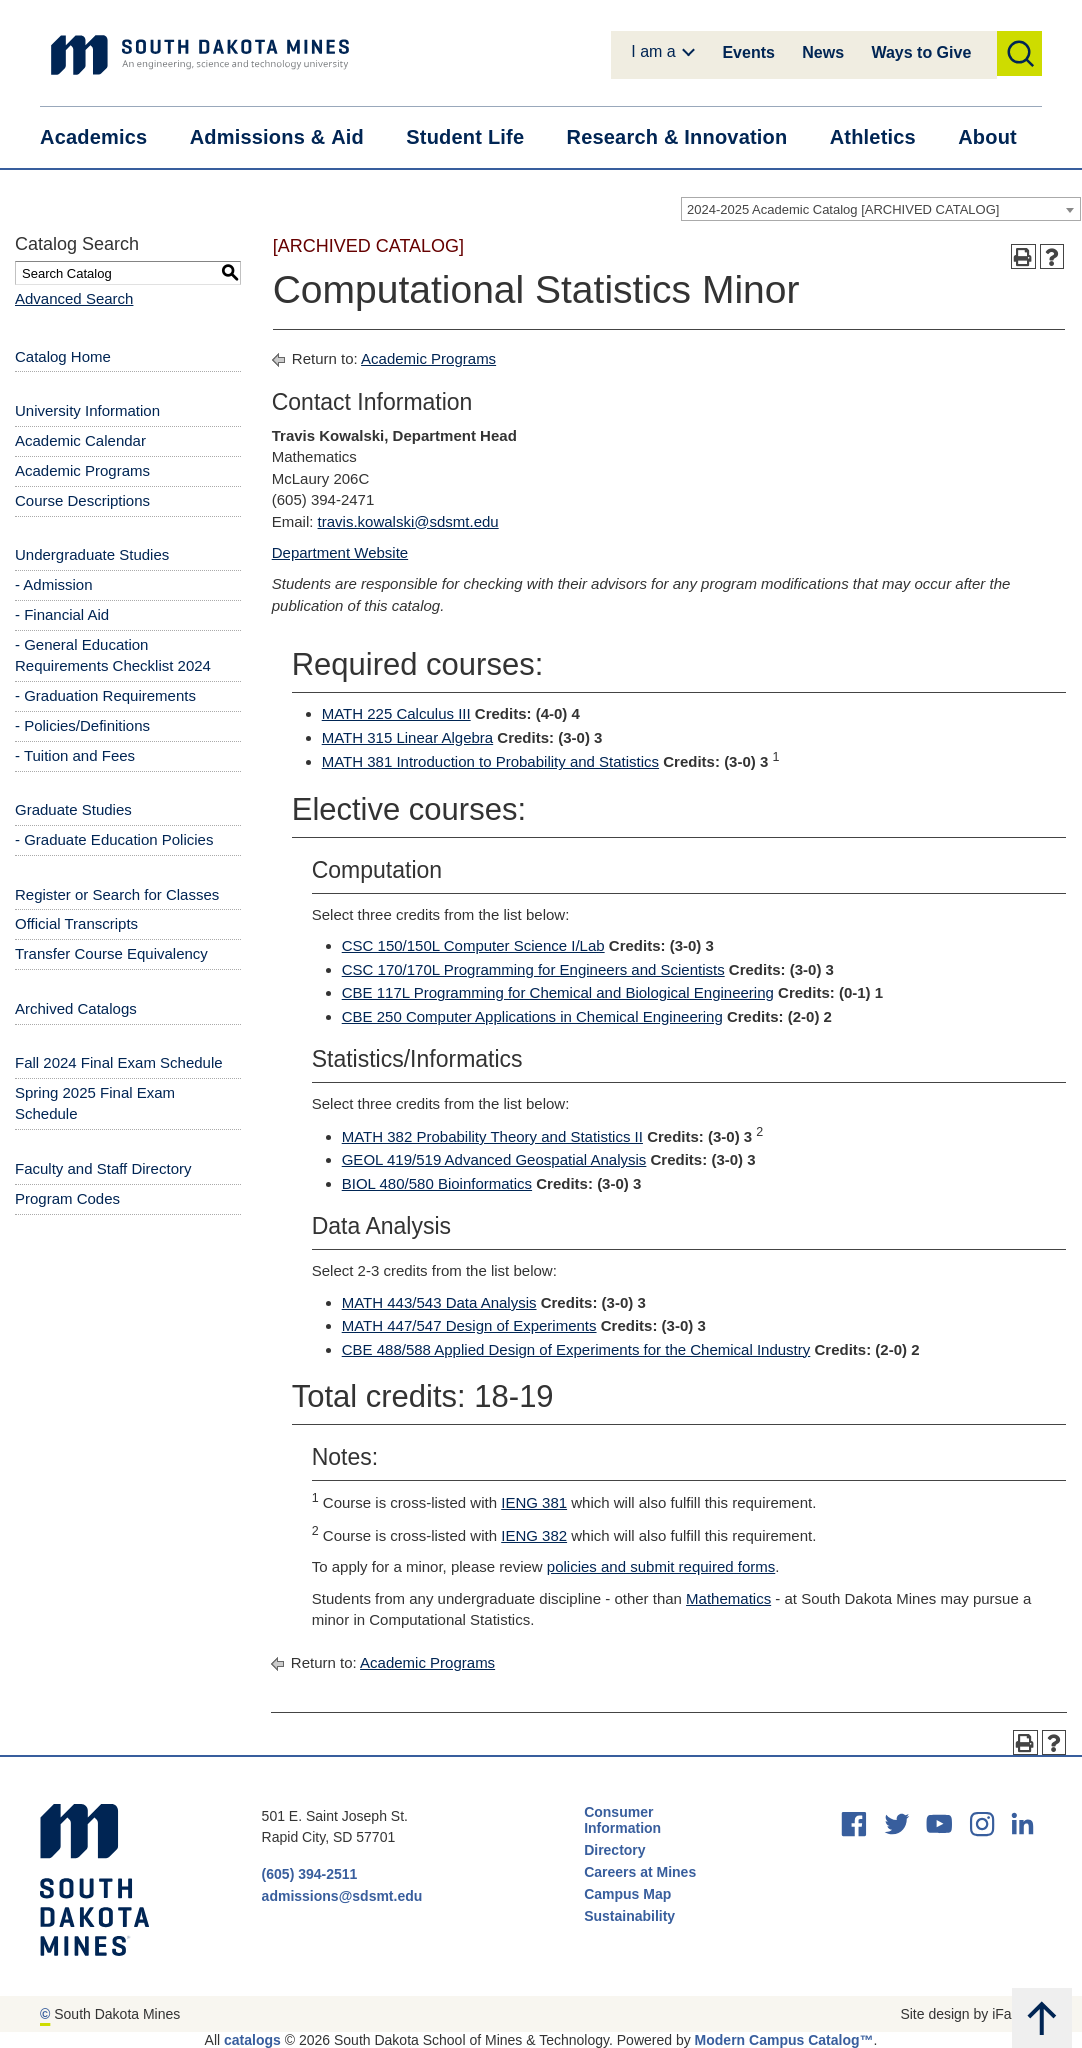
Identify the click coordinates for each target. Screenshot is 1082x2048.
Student (477, 137)
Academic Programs (82, 470)
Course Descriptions (82, 500)
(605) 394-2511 (310, 1874)
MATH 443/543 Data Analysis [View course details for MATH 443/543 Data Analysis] (439, 1302)
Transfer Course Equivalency (111, 953)
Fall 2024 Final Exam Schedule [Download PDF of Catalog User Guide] (119, 1062)
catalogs (252, 2040)
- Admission (54, 584)
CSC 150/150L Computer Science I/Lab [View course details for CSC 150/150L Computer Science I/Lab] (473, 945)
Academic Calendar (80, 440)
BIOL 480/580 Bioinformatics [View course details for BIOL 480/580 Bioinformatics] (437, 1183)
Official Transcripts (76, 923)
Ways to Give (921, 52)
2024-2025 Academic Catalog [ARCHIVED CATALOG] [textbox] (843, 209)
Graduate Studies (73, 809)
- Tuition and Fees (75, 755)
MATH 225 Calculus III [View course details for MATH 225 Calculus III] (396, 713)
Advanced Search (74, 298)
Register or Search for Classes (117, 894)
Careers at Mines (640, 1872)
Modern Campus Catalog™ (784, 2040)
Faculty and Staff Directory (103, 1168)
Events (748, 52)
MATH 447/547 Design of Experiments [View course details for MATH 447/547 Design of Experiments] (469, 1325)
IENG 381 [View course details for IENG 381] (534, 1502)
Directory (614, 1850)
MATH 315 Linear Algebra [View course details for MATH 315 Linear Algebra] (407, 737)
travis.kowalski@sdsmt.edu (408, 521)
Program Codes (67, 1198)
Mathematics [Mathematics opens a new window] (728, 1598)
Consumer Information (622, 1820)
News (823, 52)
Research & (689, 137)
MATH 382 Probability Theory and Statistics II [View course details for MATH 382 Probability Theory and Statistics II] (492, 1136)
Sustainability (631, 1916)
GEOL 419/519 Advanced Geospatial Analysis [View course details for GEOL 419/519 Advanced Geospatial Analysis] (494, 1159)
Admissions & (289, 137)
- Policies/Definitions (82, 725)
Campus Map (627, 1894)
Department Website (340, 552)
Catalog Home (63, 356)
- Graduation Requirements (105, 695)
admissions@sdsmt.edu (342, 1896)
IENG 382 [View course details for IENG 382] (534, 1535)
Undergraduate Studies (92, 554)
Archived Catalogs (76, 1008)
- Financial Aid (62, 614)
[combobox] (881, 209)
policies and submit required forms (661, 1566)
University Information (87, 410)
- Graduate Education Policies (114, 839)
